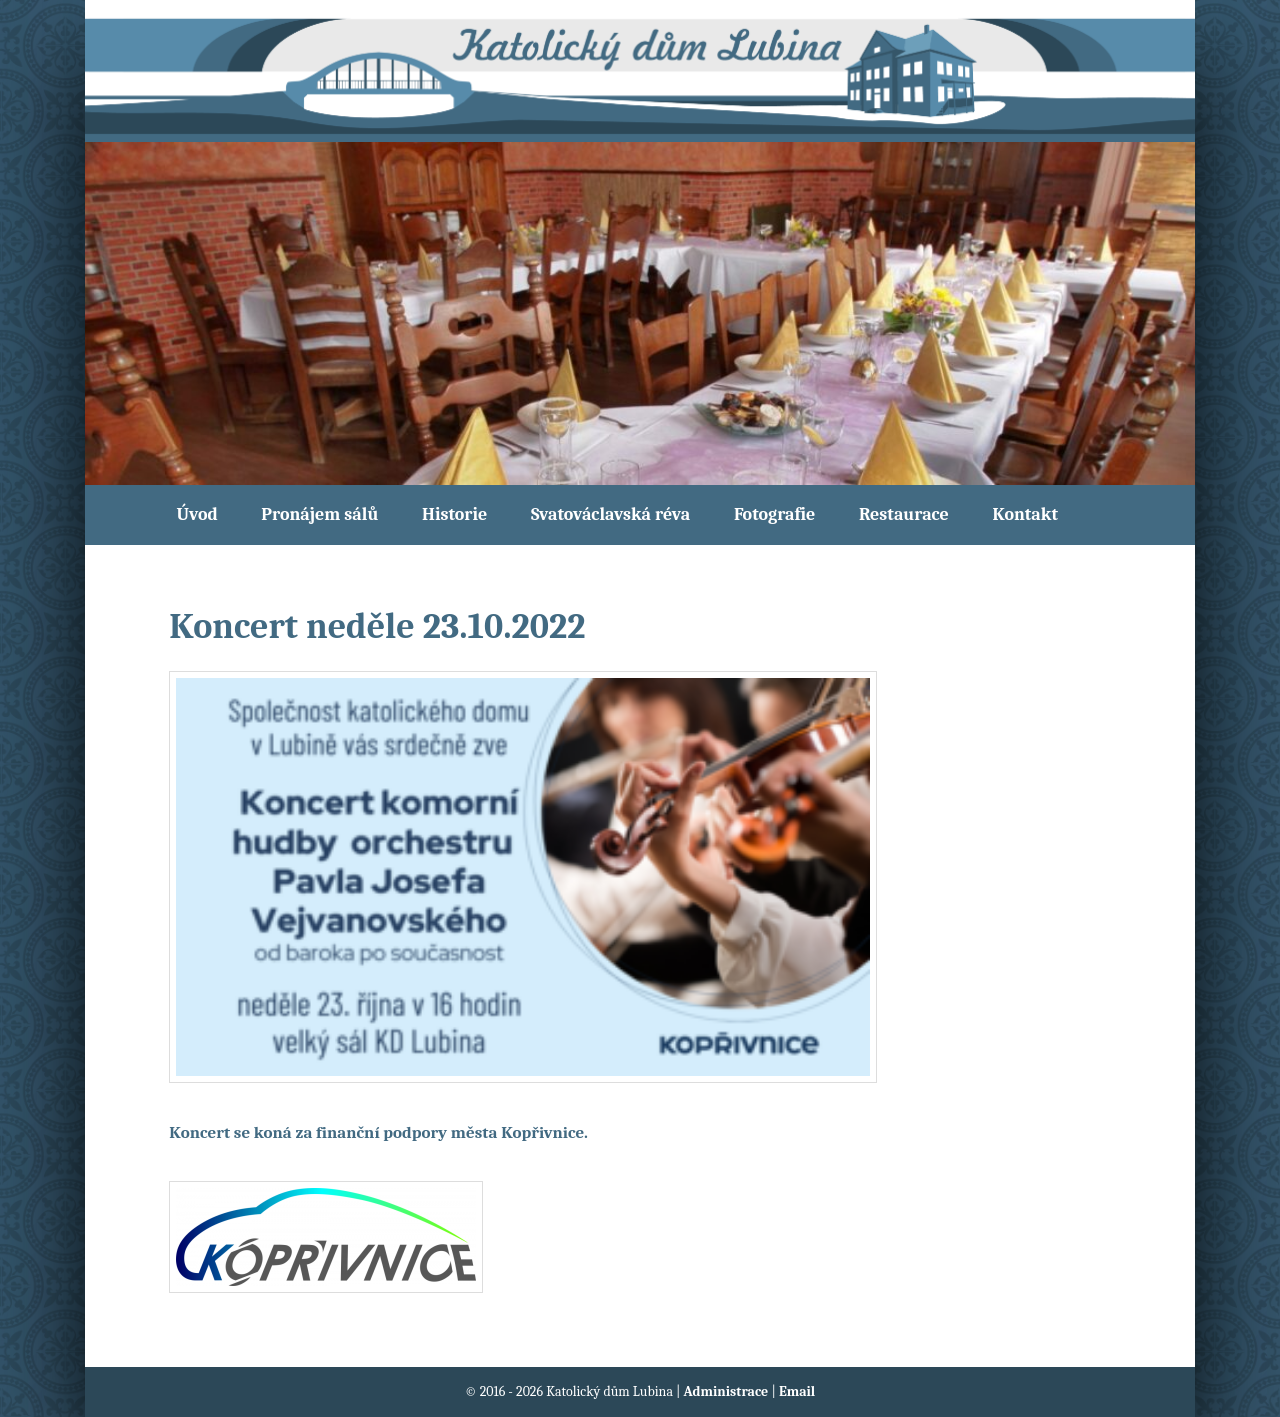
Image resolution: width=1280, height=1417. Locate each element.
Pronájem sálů (319, 514)
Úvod (197, 514)
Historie (454, 514)
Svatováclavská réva (610, 514)
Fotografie (774, 514)
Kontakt (1025, 514)
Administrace (728, 1391)
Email (797, 1391)
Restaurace (904, 514)
